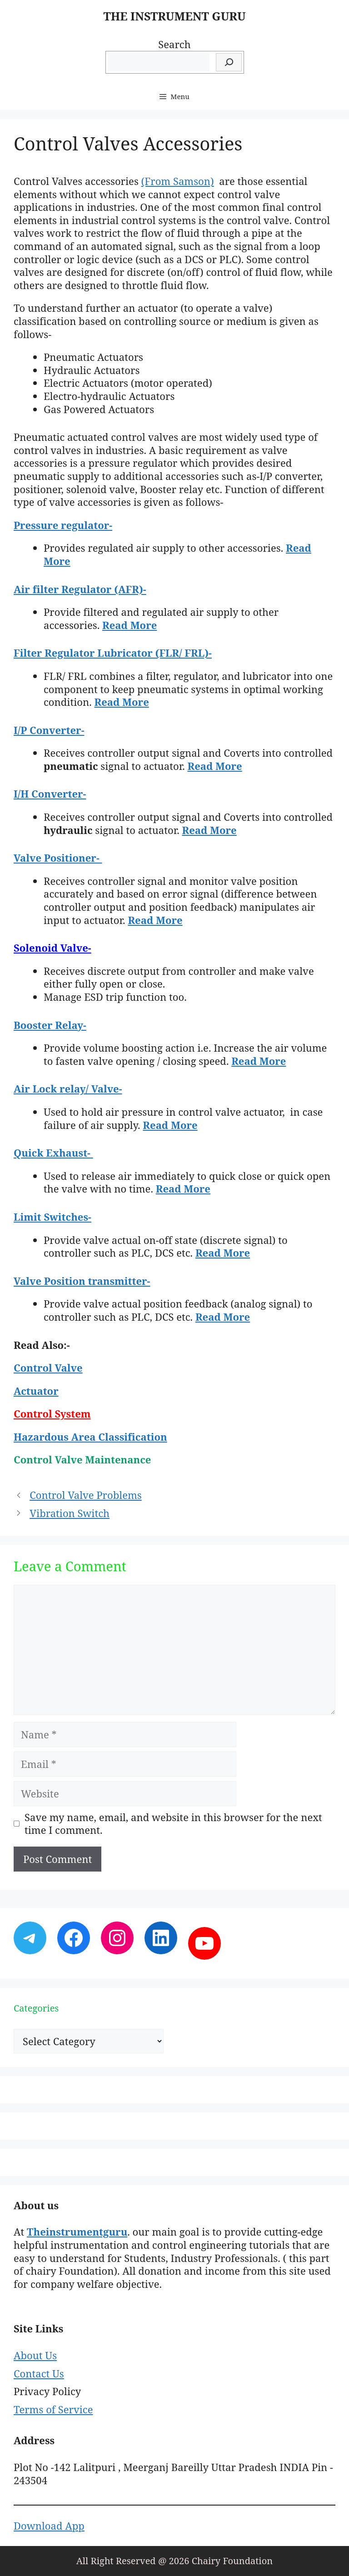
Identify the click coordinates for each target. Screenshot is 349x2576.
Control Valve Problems (86, 1495)
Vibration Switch (70, 1513)
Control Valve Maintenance (84, 1459)
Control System (52, 1413)
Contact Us (39, 2373)
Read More (129, 625)
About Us (35, 2355)
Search (174, 44)
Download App (49, 2525)
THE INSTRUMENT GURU (174, 16)
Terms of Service (53, 2409)
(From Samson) (177, 181)
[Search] (229, 62)
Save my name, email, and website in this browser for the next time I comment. (173, 1824)
